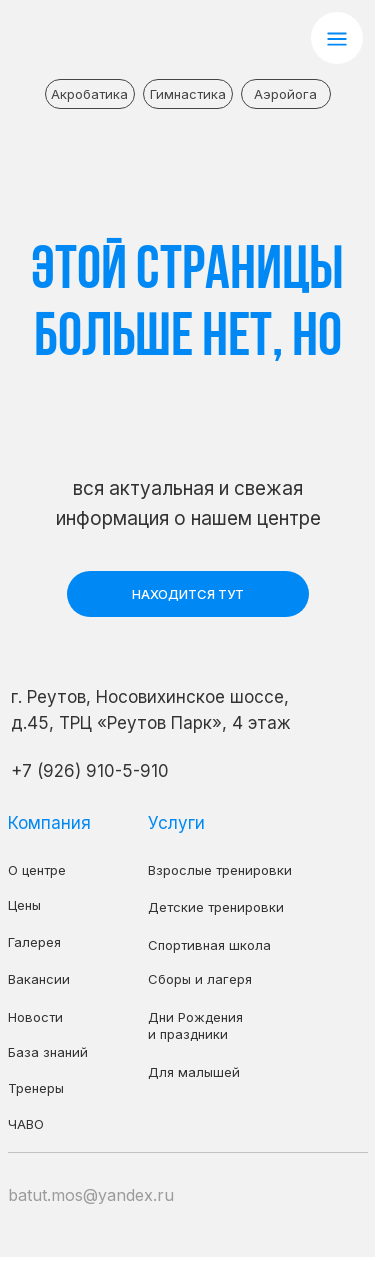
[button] (337, 38)
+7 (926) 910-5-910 (90, 771)
